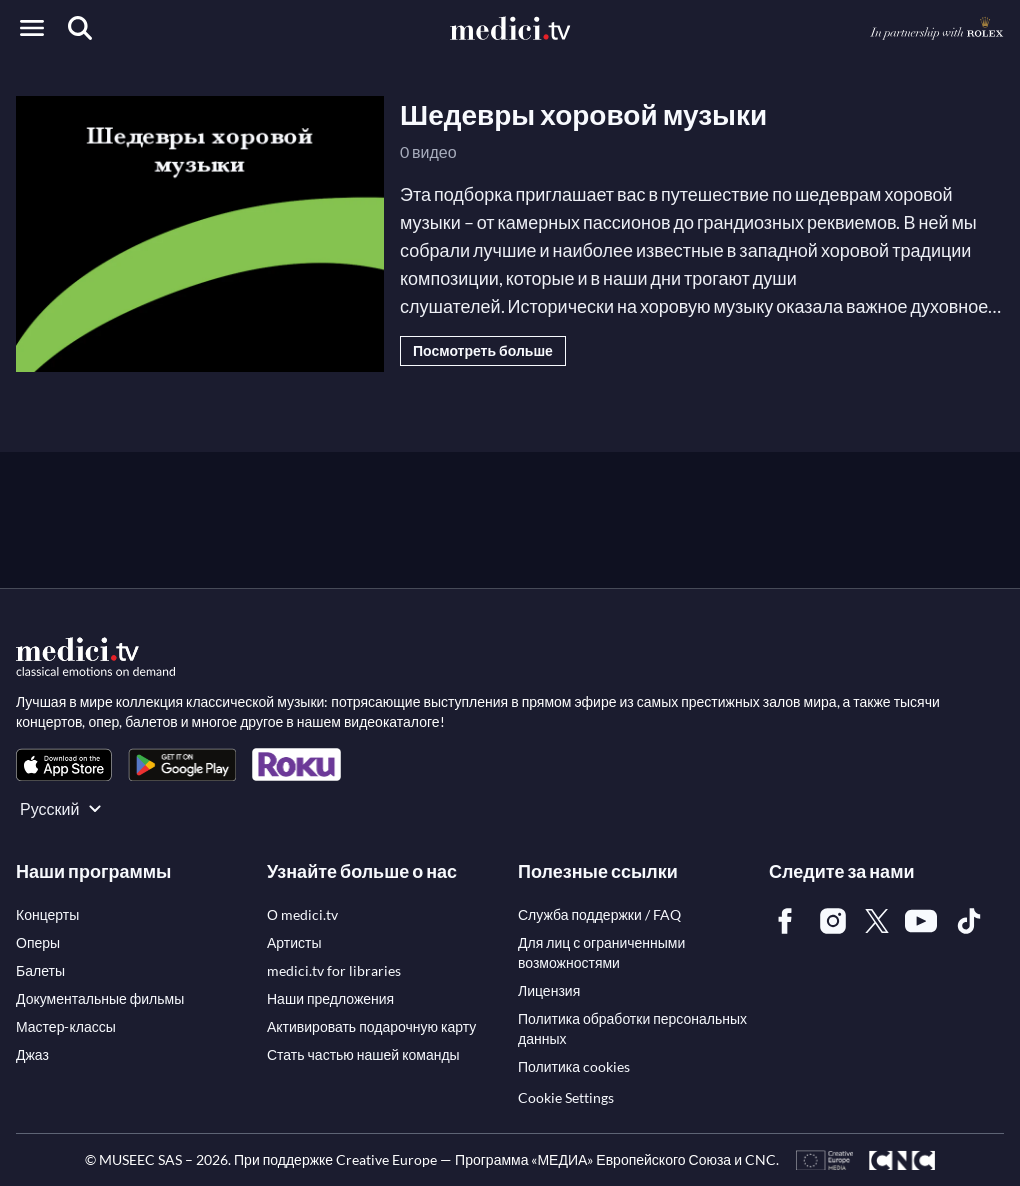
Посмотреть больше (483, 350)
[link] (64, 764)
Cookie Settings (566, 1097)
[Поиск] (80, 28)
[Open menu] (32, 28)
